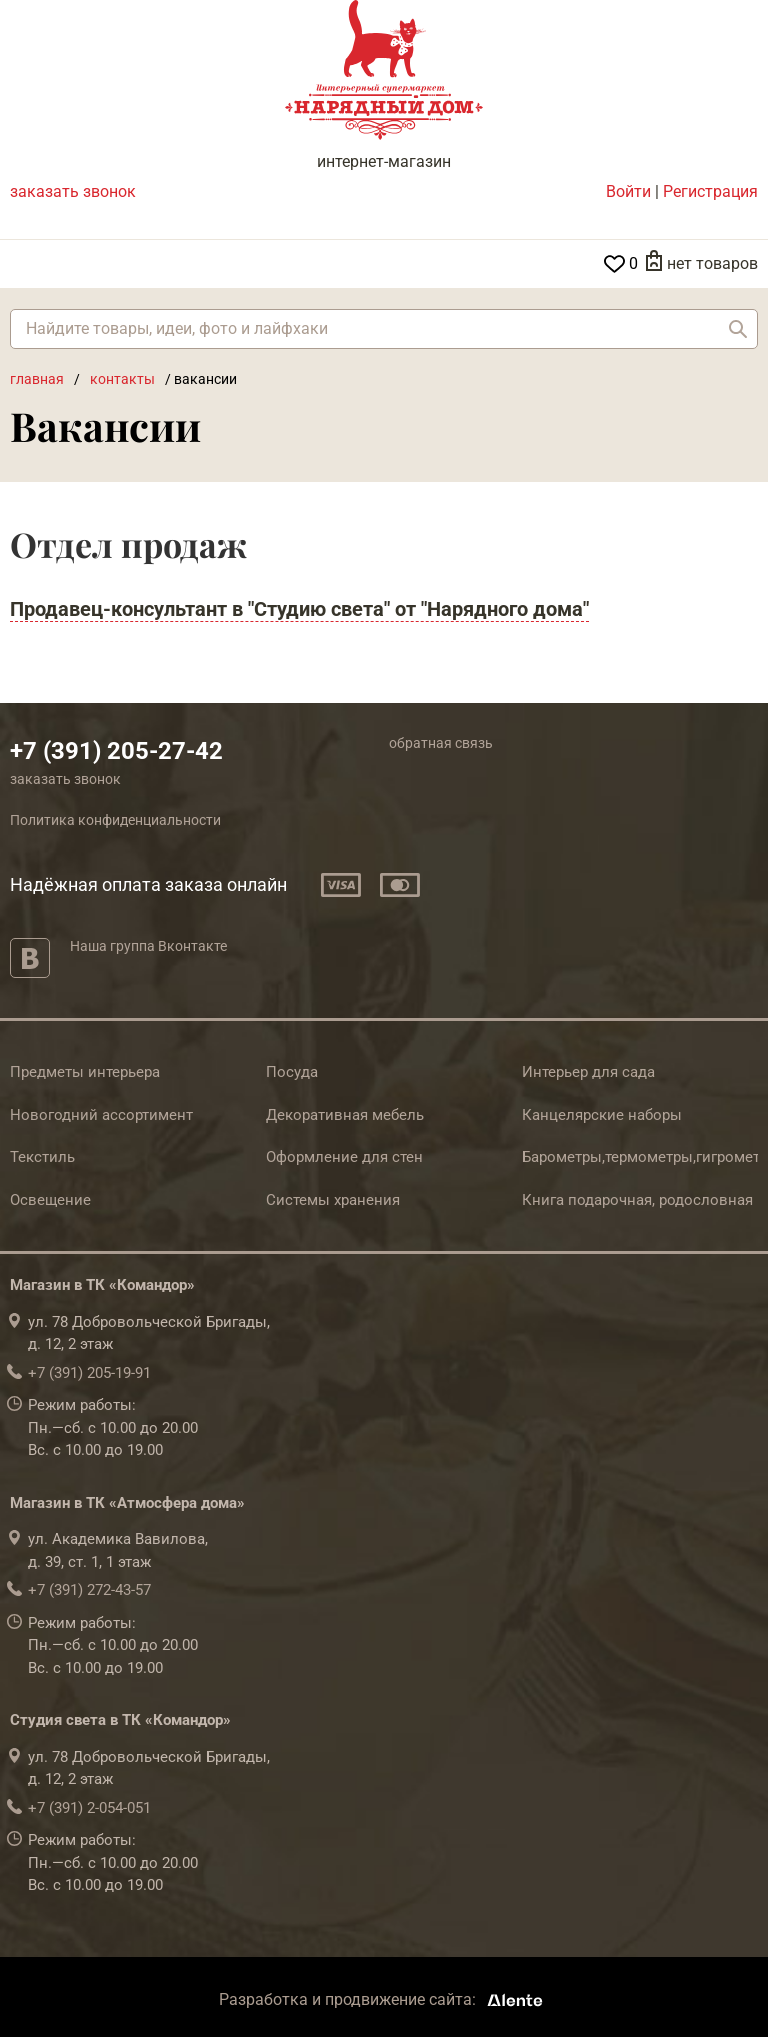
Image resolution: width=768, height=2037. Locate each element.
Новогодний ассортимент (101, 1115)
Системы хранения (333, 1200)
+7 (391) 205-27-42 (116, 751)
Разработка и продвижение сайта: (384, 1999)
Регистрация (710, 191)
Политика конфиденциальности (115, 820)
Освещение (50, 1200)
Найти (738, 329)
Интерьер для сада (588, 1072)
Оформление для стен (344, 1157)
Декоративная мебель (345, 1115)
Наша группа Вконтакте (148, 946)
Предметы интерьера (85, 1072)
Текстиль (42, 1157)
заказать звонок (73, 191)
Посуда (292, 1072)
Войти (628, 191)
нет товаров (712, 263)
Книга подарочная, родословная (637, 1200)
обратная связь (441, 743)
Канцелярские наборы (602, 1115)
